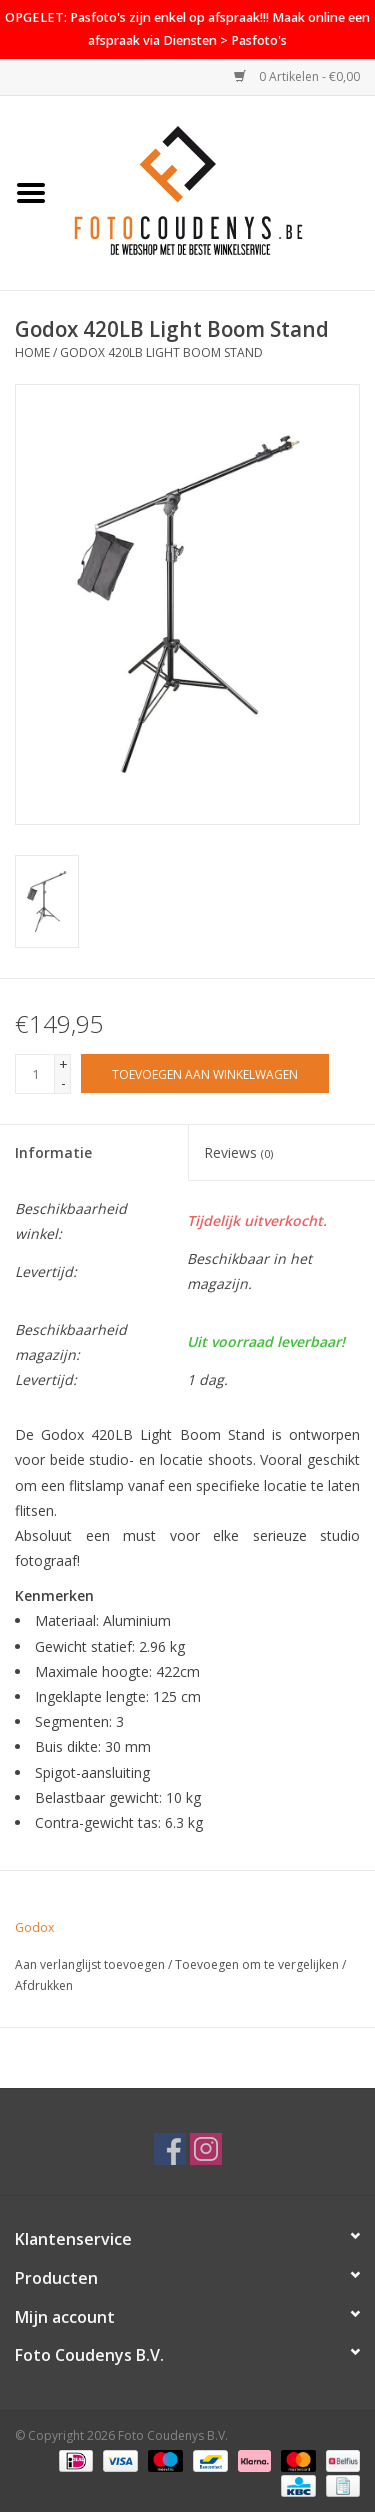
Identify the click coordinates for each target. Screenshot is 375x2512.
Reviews (238, 1152)
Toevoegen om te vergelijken (258, 1964)
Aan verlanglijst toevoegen (90, 1964)
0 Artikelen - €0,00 (297, 76)
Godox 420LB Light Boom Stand (161, 352)
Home (32, 352)
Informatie (53, 1152)
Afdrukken (44, 1985)
